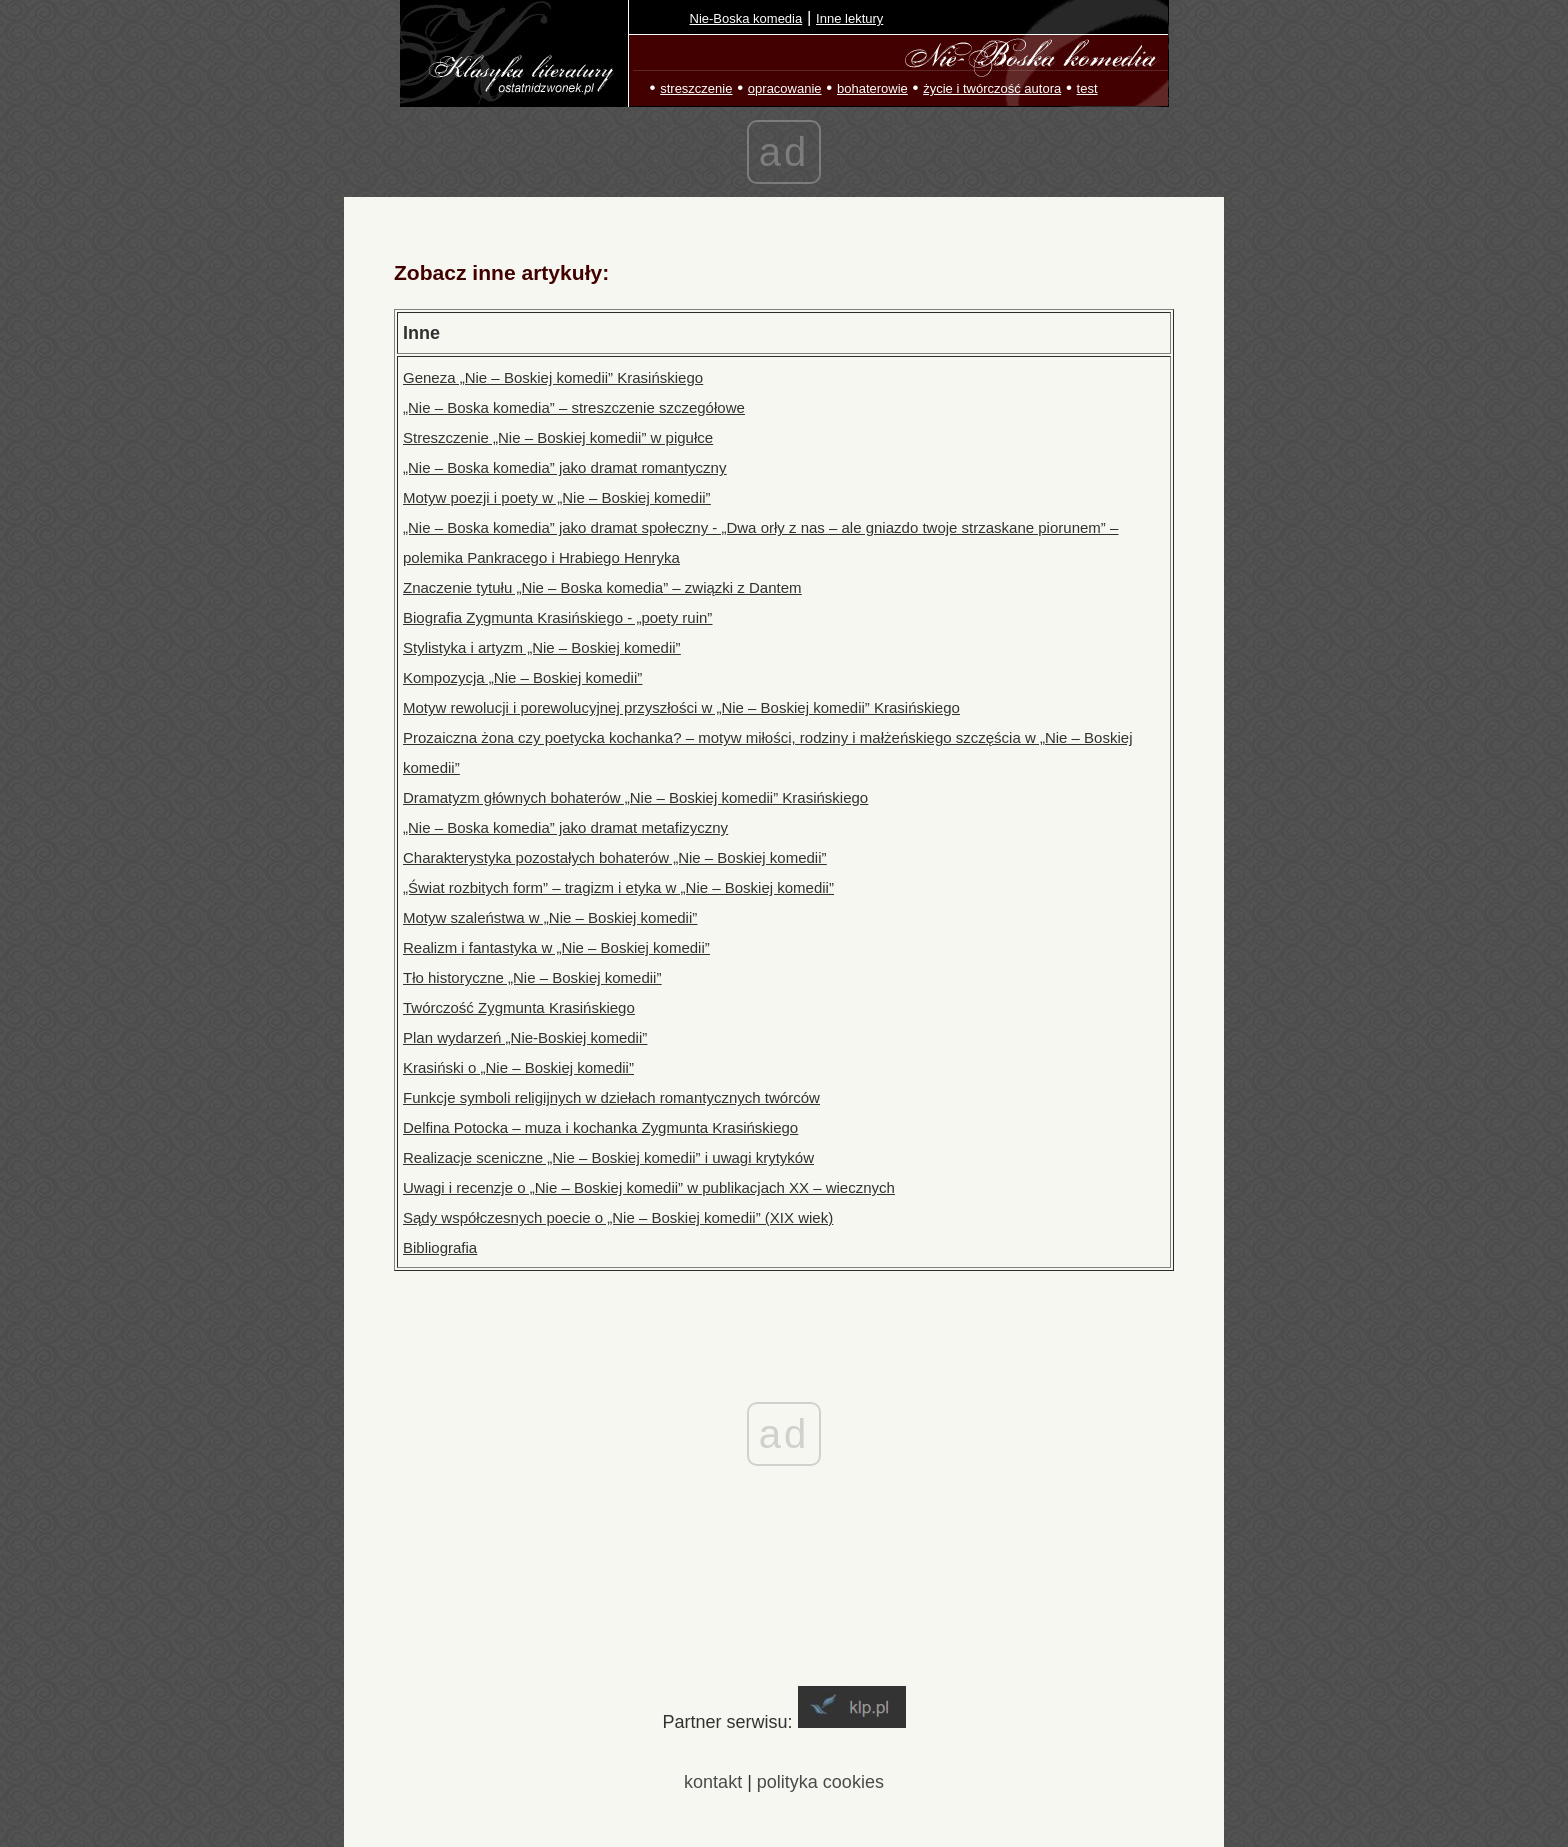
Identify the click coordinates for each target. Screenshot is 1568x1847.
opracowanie (785, 88)
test (1087, 88)
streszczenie (696, 88)
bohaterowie (872, 88)
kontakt (713, 1782)
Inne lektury (849, 18)
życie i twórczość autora (992, 88)
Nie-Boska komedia (746, 18)
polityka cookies (820, 1782)
